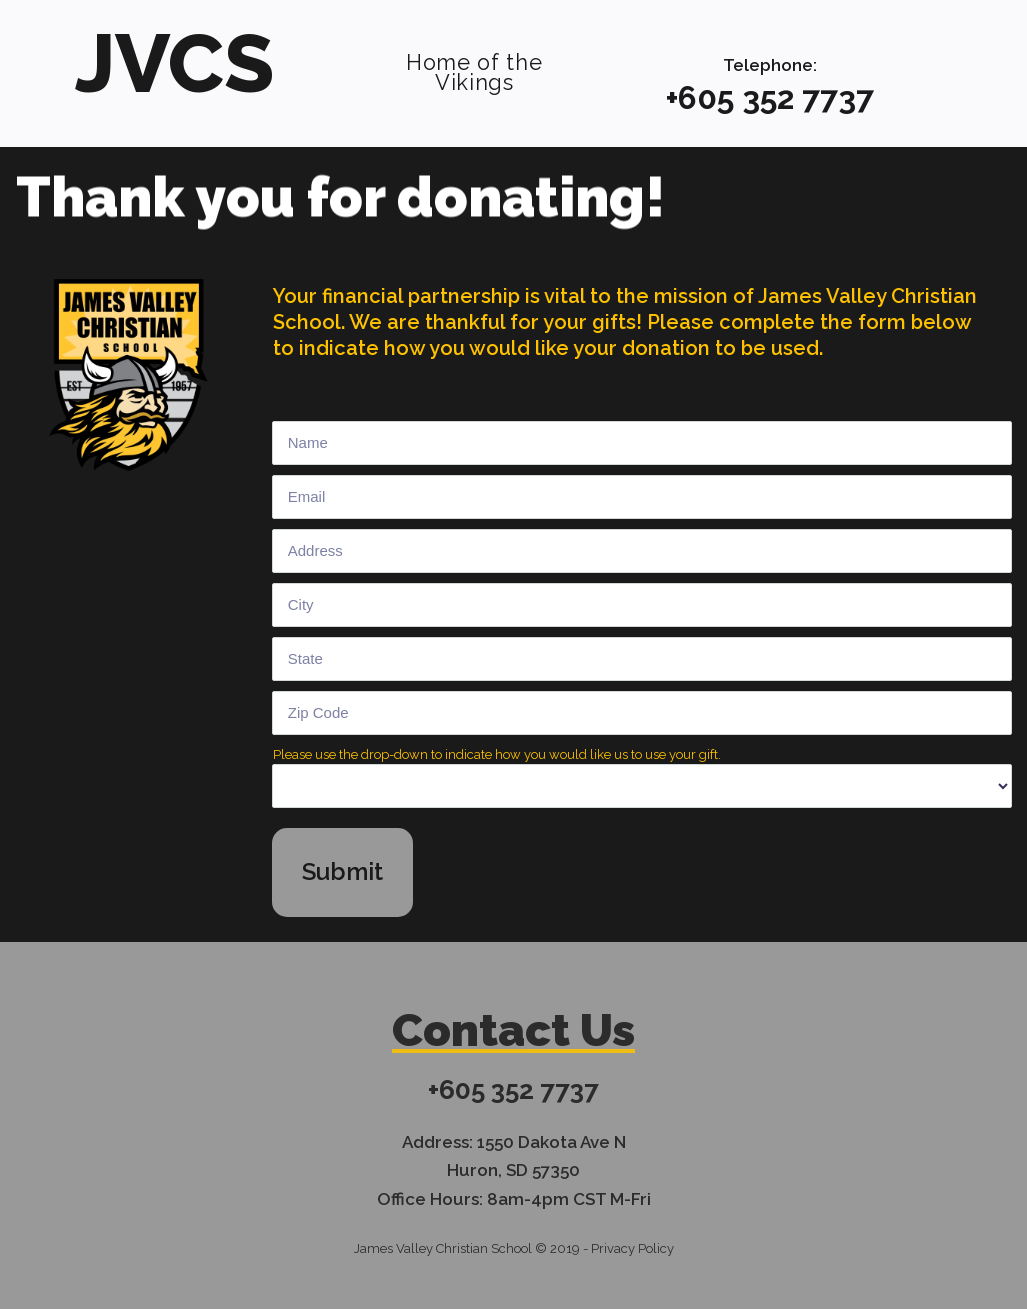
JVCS (175, 58)
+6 (682, 97)
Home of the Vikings (474, 63)
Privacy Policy (632, 1244)
